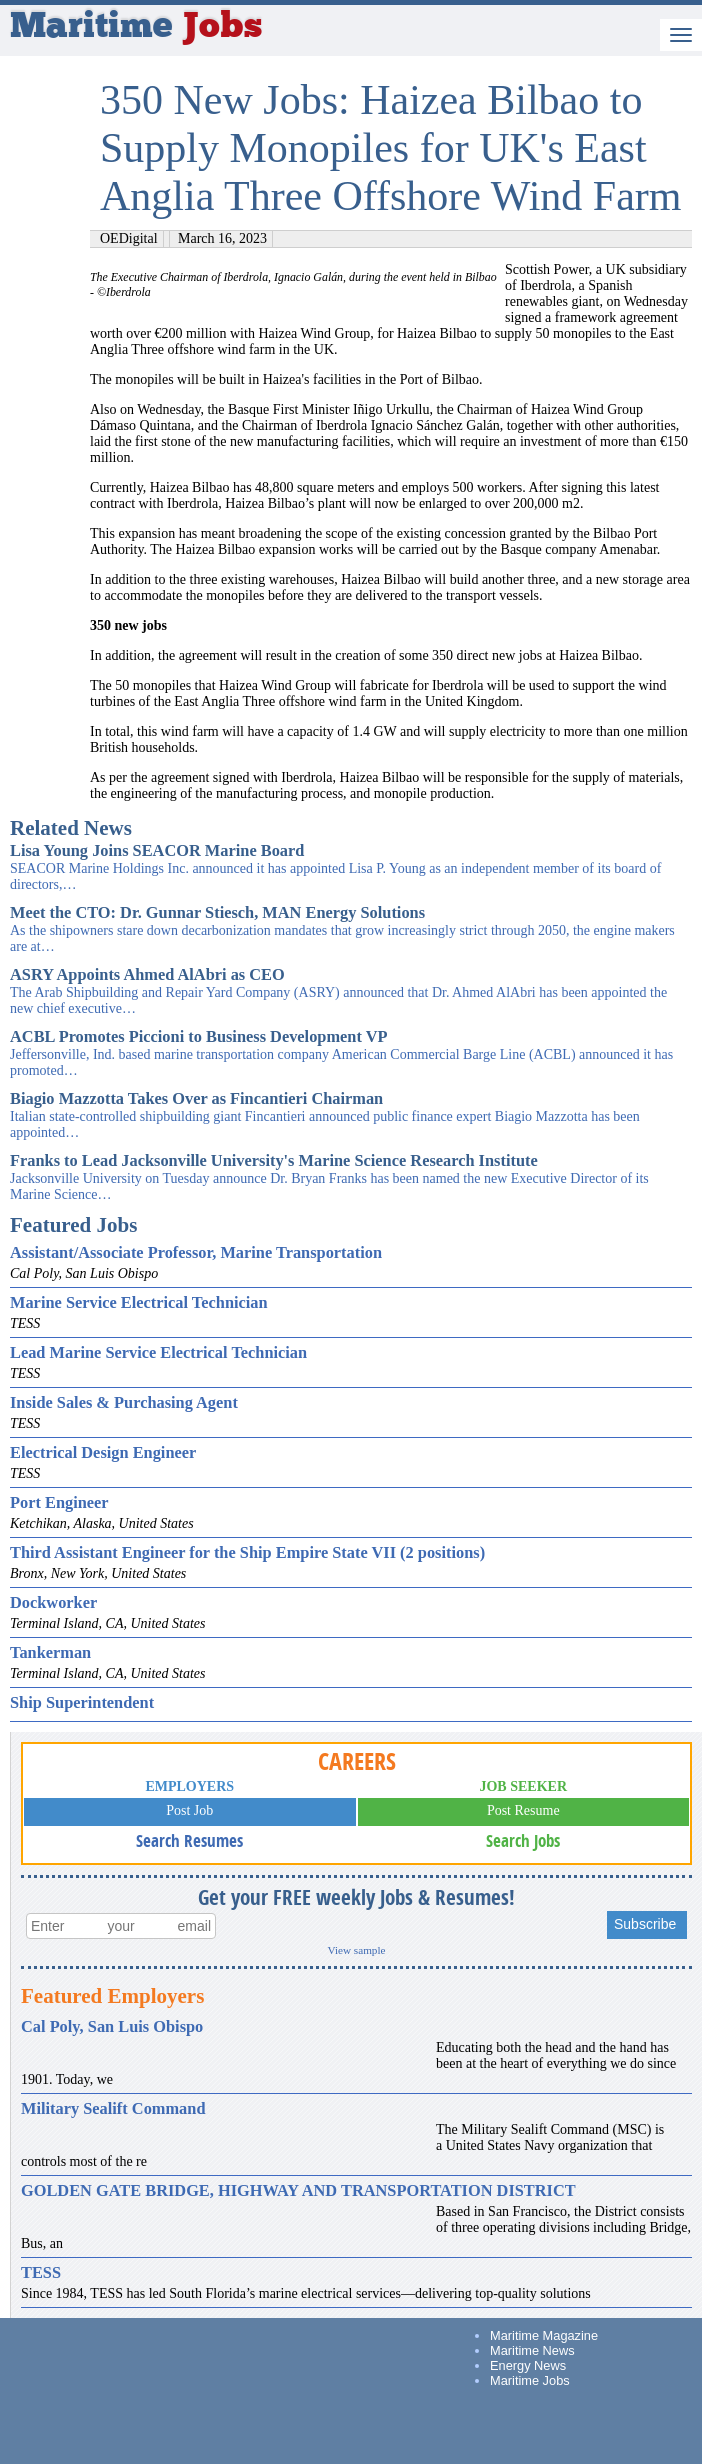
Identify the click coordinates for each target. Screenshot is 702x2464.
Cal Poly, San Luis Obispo (112, 2026)
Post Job (189, 1810)
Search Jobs (523, 1840)
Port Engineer (59, 1502)
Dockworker (53, 1602)
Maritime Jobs (530, 2380)
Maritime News (532, 2350)
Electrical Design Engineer (103, 1452)
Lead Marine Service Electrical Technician (158, 1352)
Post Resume (523, 1810)
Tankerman (50, 1652)
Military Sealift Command (113, 2108)
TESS (41, 2272)
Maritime (136, 28)
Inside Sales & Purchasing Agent (124, 1402)
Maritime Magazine (544, 2335)
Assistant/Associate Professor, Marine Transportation (196, 1252)
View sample (356, 1950)
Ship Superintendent (82, 1702)
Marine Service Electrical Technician (139, 1302)
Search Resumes (189, 1840)
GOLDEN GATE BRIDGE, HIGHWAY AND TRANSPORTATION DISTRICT (298, 2190)
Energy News (528, 2365)
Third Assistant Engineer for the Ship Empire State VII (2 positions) (247, 1552)
